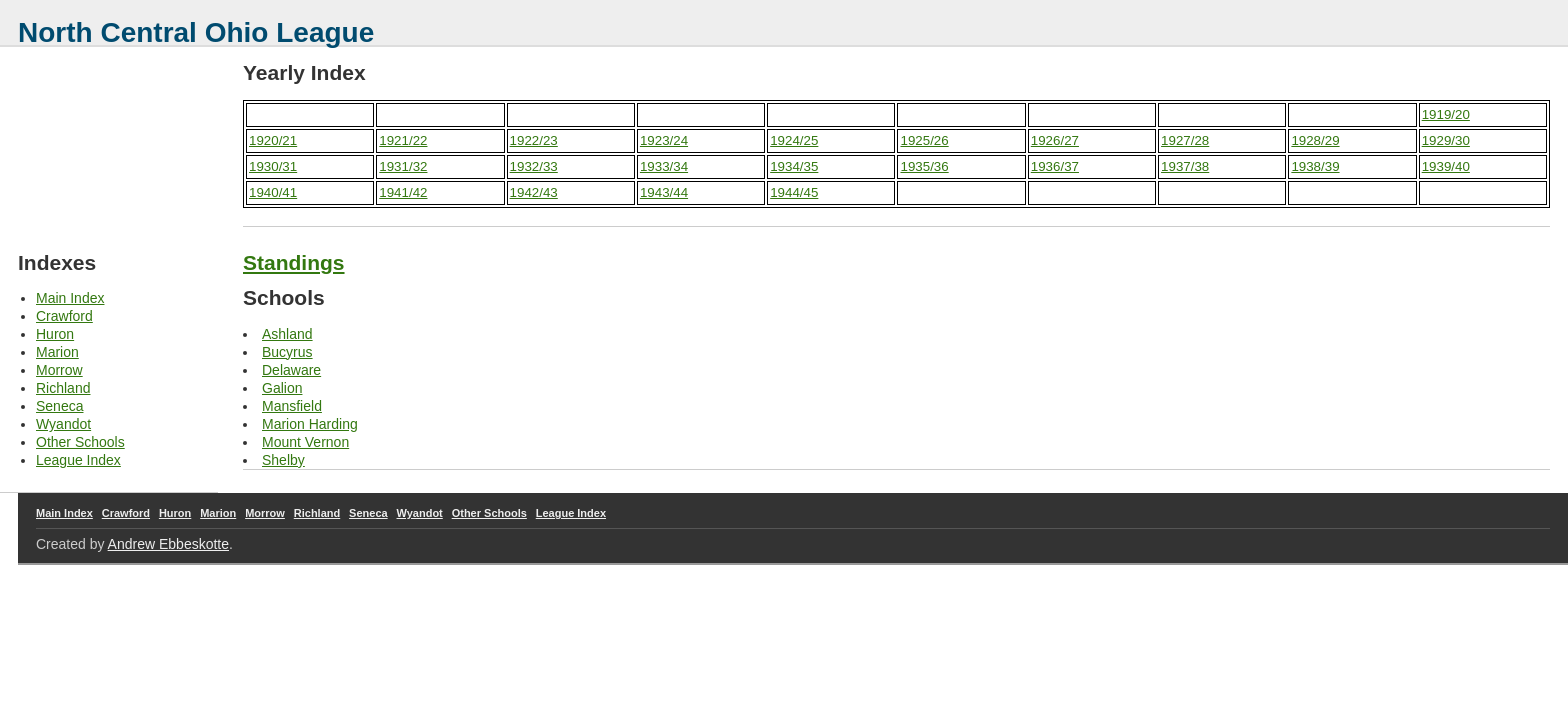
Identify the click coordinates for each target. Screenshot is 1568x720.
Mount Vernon (305, 442)
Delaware (291, 370)
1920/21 (273, 140)
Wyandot (63, 424)
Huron (55, 334)
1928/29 (1315, 140)
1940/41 (273, 192)
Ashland (287, 334)
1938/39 (1315, 166)
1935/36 (924, 166)
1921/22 (403, 140)
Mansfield (292, 406)
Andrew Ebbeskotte (168, 544)
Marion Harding (310, 424)
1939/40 (1446, 166)
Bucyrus (287, 352)
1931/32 (403, 166)
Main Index (70, 298)
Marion (57, 352)
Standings (294, 262)
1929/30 (1446, 140)
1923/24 (664, 140)
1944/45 (794, 192)
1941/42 (403, 192)
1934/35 (794, 166)
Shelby (283, 460)
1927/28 (1185, 140)
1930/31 (273, 166)
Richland (63, 388)
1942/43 (534, 192)
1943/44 (664, 192)
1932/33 (534, 166)
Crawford (64, 316)
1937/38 (1185, 166)
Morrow (59, 370)
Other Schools (80, 442)
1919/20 (1446, 114)
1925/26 (924, 140)
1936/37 (1055, 166)
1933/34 (664, 166)
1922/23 (534, 140)
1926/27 (1055, 140)
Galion (282, 388)
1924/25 (794, 140)
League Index (78, 460)
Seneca (59, 406)
